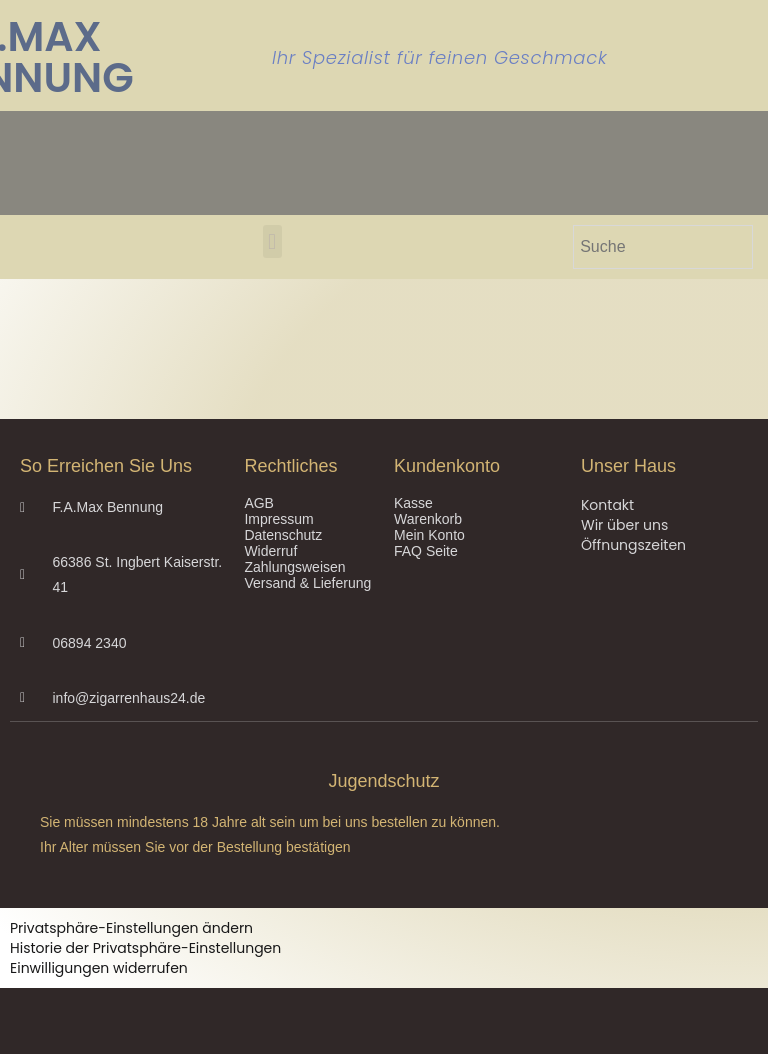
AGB (259, 503)
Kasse (413, 503)
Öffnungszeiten (633, 545)
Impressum (278, 519)
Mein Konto (429, 535)
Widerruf (270, 551)
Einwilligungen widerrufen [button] (99, 968)
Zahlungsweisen (294, 567)
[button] (272, 241)
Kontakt (607, 505)
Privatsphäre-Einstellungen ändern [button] (131, 928)
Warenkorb (428, 519)
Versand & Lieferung (307, 583)
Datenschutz (283, 535)
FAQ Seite (426, 551)
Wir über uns (624, 525)
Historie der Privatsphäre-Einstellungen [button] (145, 948)
